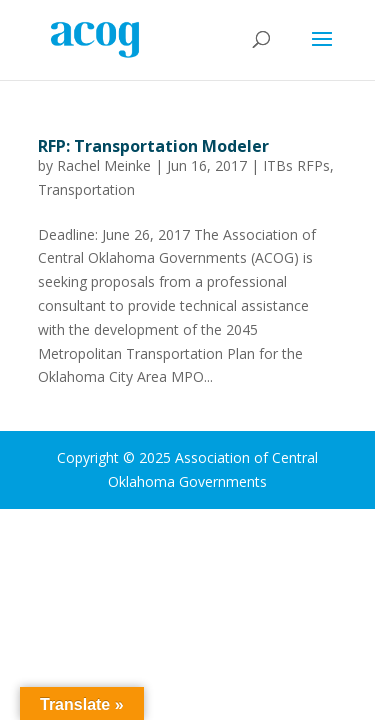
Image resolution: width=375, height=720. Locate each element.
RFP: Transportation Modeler (153, 146)
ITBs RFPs (296, 165)
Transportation (86, 189)
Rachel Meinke (104, 165)
